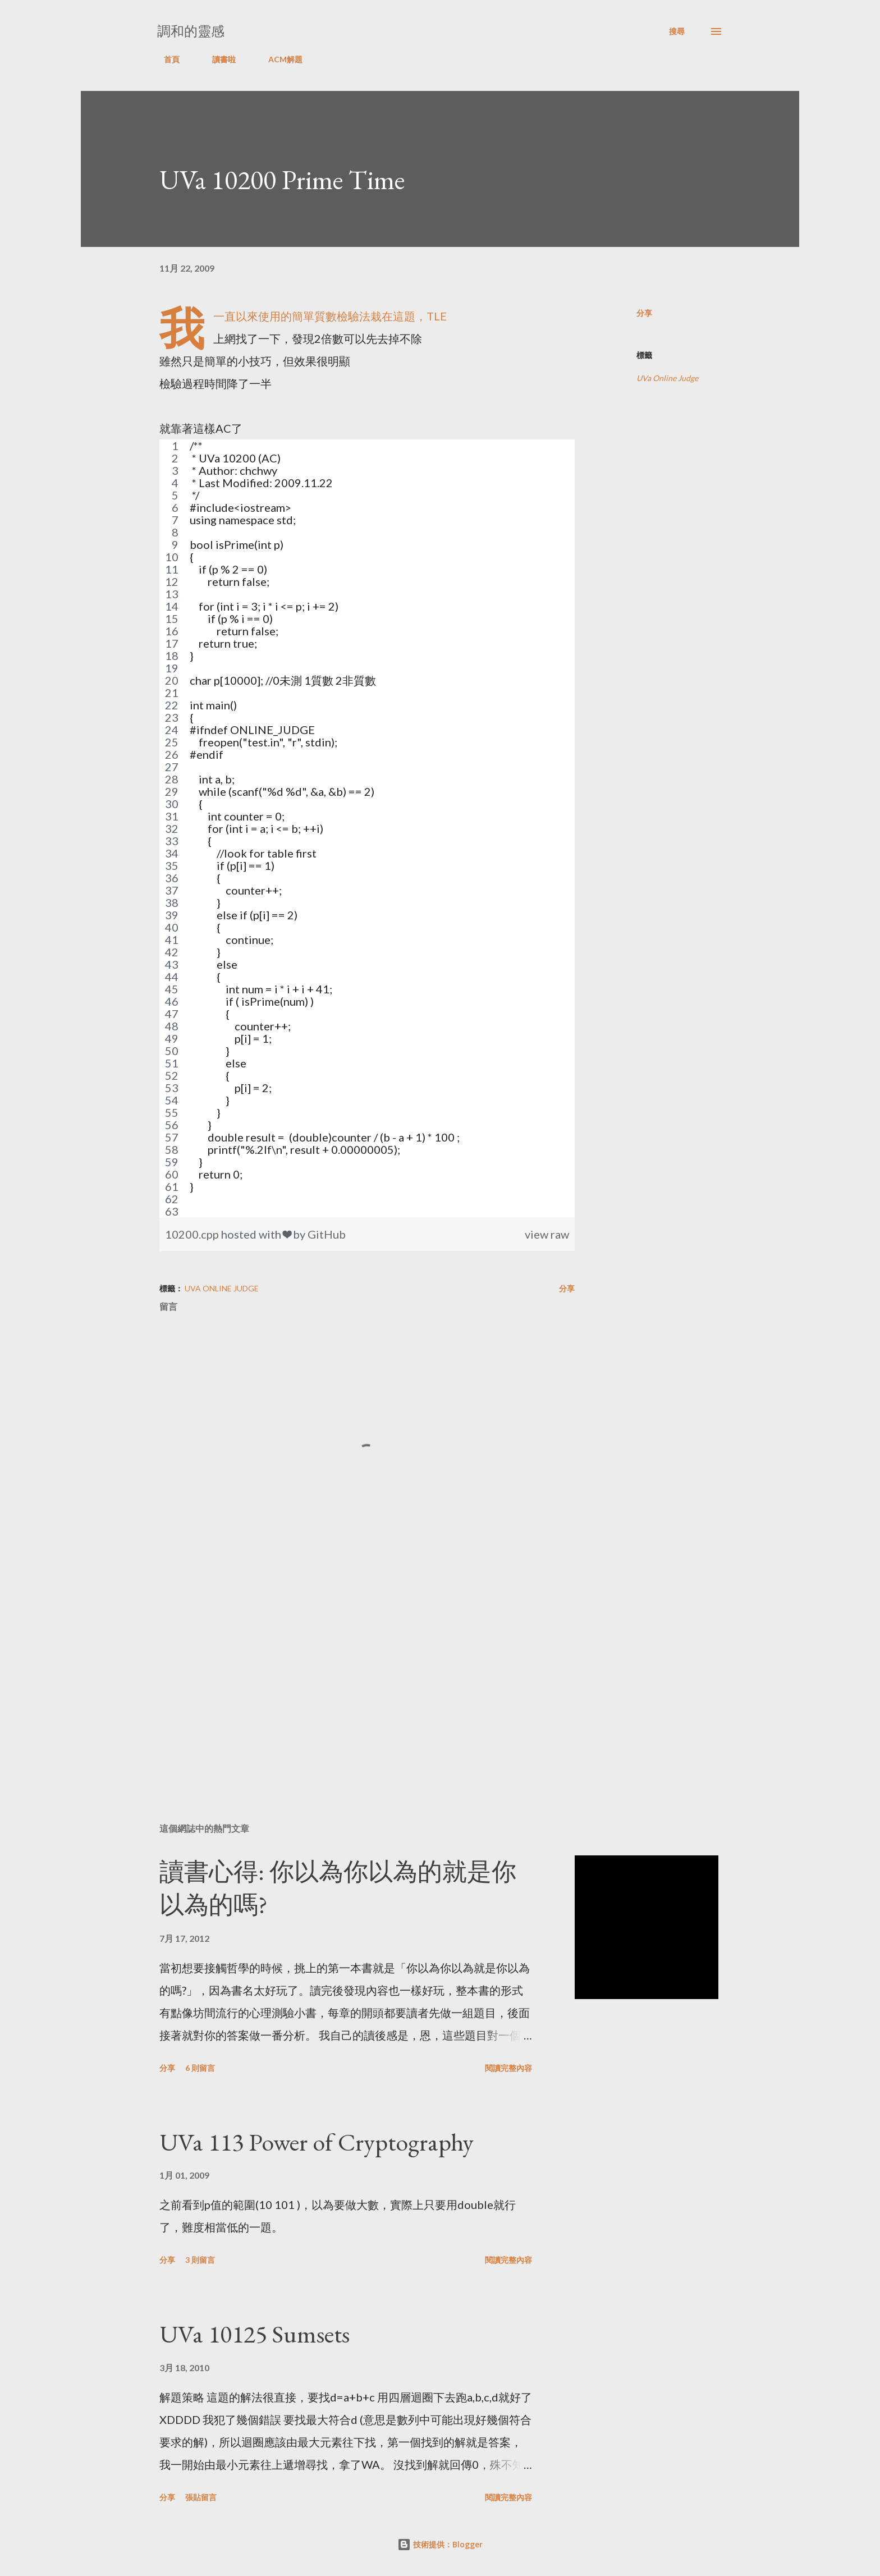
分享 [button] (644, 313)
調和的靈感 (190, 31)
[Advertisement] (349, 1683)
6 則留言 (200, 2068)
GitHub (327, 1234)
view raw (547, 1234)
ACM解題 (279, 59)
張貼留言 (201, 2497)
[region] (367, 828)
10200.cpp (193, 1234)
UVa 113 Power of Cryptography (316, 2142)
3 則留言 (200, 2260)
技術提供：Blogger (440, 2544)
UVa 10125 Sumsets (254, 2334)
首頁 (165, 59)
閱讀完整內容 (508, 2068)
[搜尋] (677, 31)
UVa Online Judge (667, 378)
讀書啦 (217, 59)
